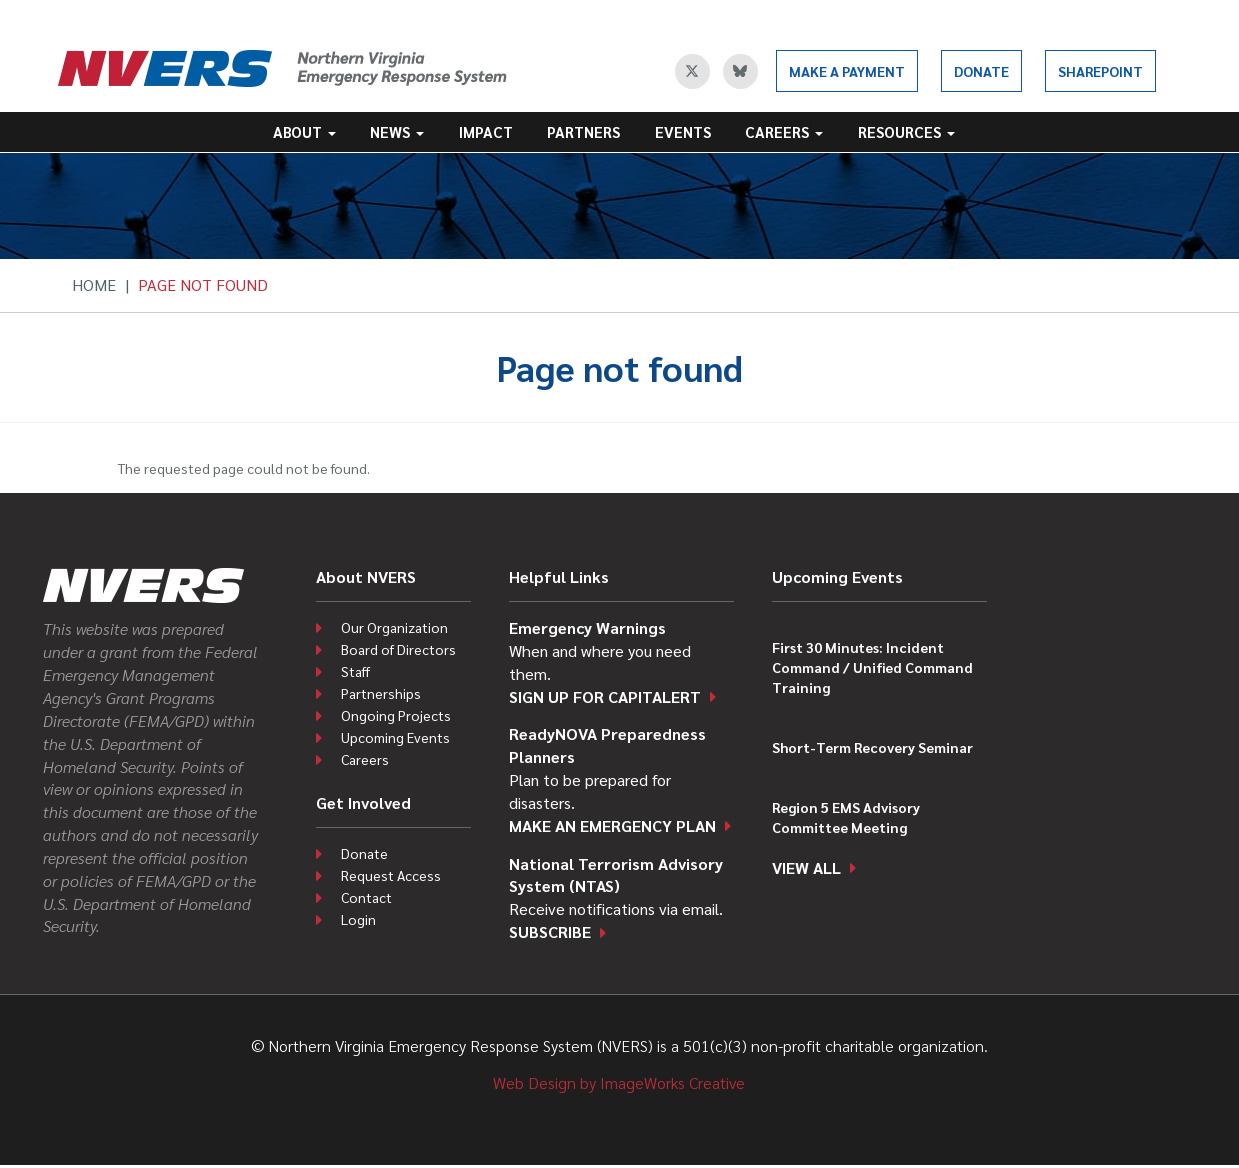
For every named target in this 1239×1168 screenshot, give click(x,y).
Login (358, 919)
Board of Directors (398, 649)
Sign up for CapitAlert (605, 696)
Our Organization (394, 627)
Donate (981, 71)
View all (806, 867)
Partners (583, 131)
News (397, 131)
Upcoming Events (395, 737)
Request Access (391, 875)
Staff (355, 671)
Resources (906, 131)
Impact (486, 131)
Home (94, 284)
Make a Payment (847, 71)
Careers (784, 131)
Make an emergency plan (612, 825)
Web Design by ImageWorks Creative (619, 1082)
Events (683, 131)
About (304, 131)
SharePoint (1100, 71)
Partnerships (381, 693)
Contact (366, 897)
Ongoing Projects (396, 715)
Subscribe (550, 931)
